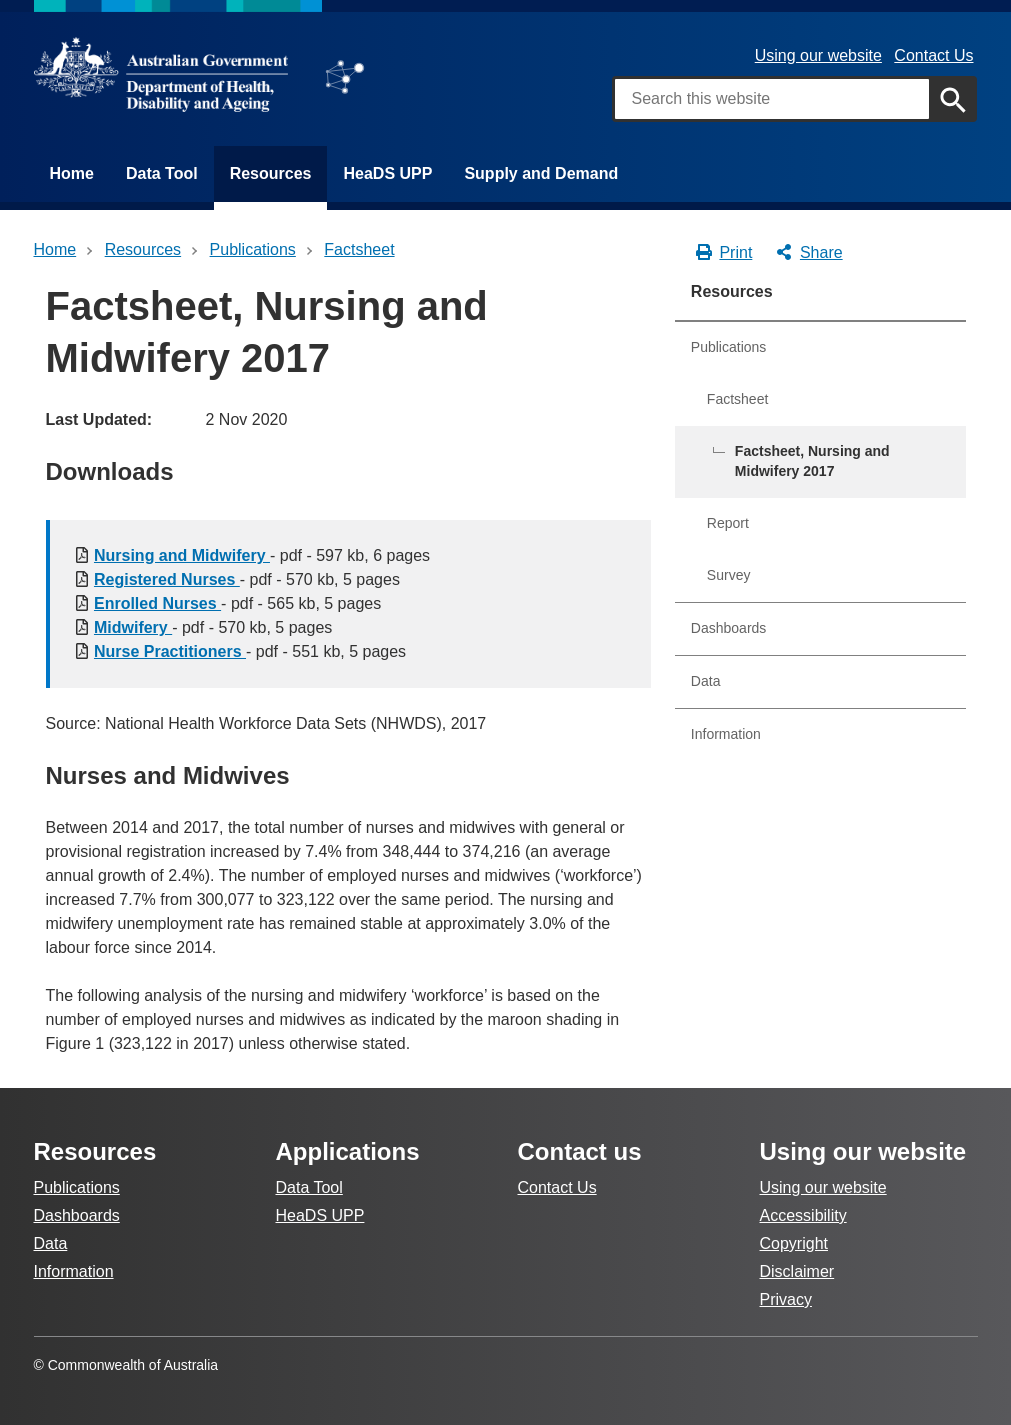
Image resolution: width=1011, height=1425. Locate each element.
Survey (729, 575)
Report (728, 523)
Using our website (818, 55)
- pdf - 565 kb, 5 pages (237, 603)
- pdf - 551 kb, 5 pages (250, 651)
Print (723, 253)
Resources (271, 173)
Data (706, 681)
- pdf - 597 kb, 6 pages (262, 555)
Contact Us (933, 55)
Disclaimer (797, 1271)
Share (808, 253)
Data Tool (162, 173)
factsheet (359, 249)
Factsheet (737, 399)
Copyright (794, 1243)
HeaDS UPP (387, 173)
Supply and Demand (541, 173)
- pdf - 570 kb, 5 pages (247, 579)
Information (726, 734)
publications (253, 249)
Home (72, 173)
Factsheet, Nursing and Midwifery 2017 (812, 461)
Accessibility (803, 1215)
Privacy (786, 1299)
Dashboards (729, 628)
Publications (729, 347)
